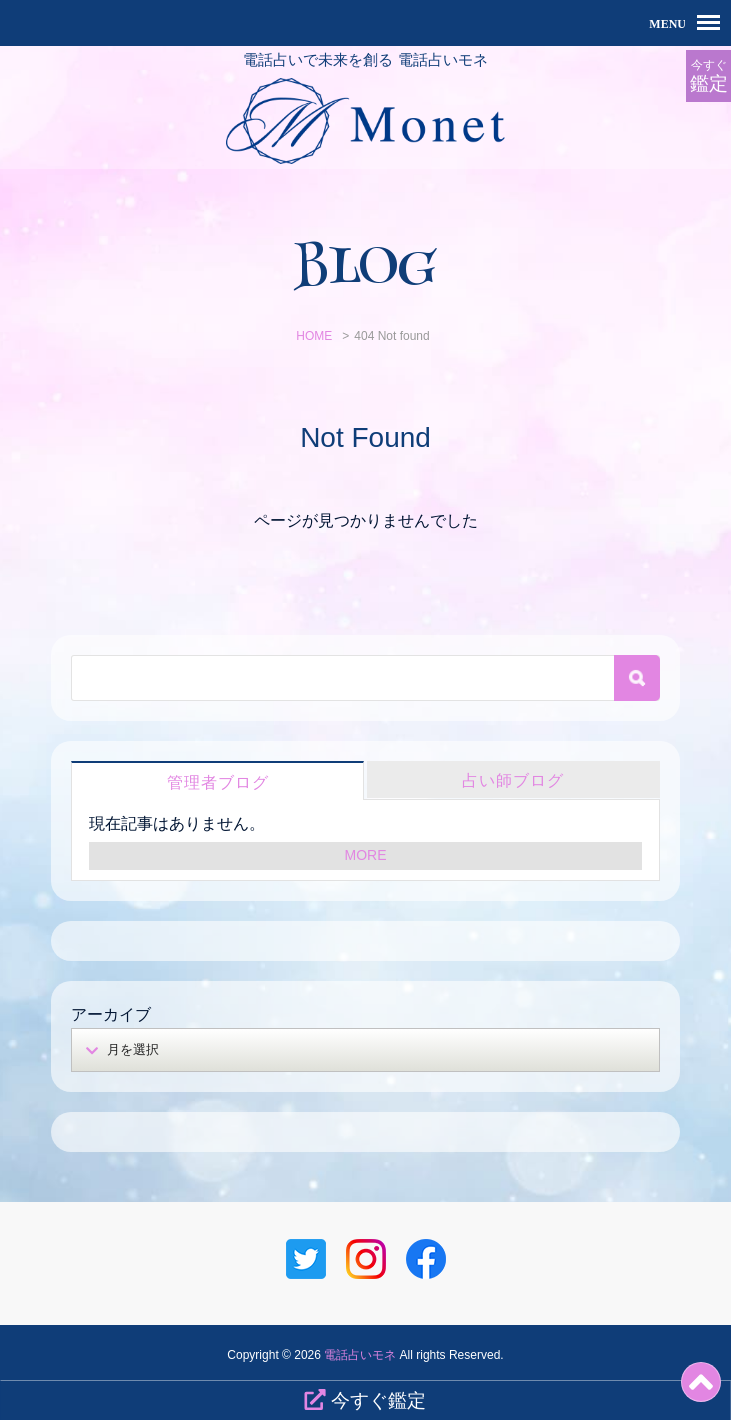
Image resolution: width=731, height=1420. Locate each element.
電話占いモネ (360, 1355)
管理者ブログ (218, 782)
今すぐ (708, 76)
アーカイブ (111, 1014)
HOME (314, 336)
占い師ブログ (513, 780)
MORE (366, 855)
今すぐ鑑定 (364, 1400)
